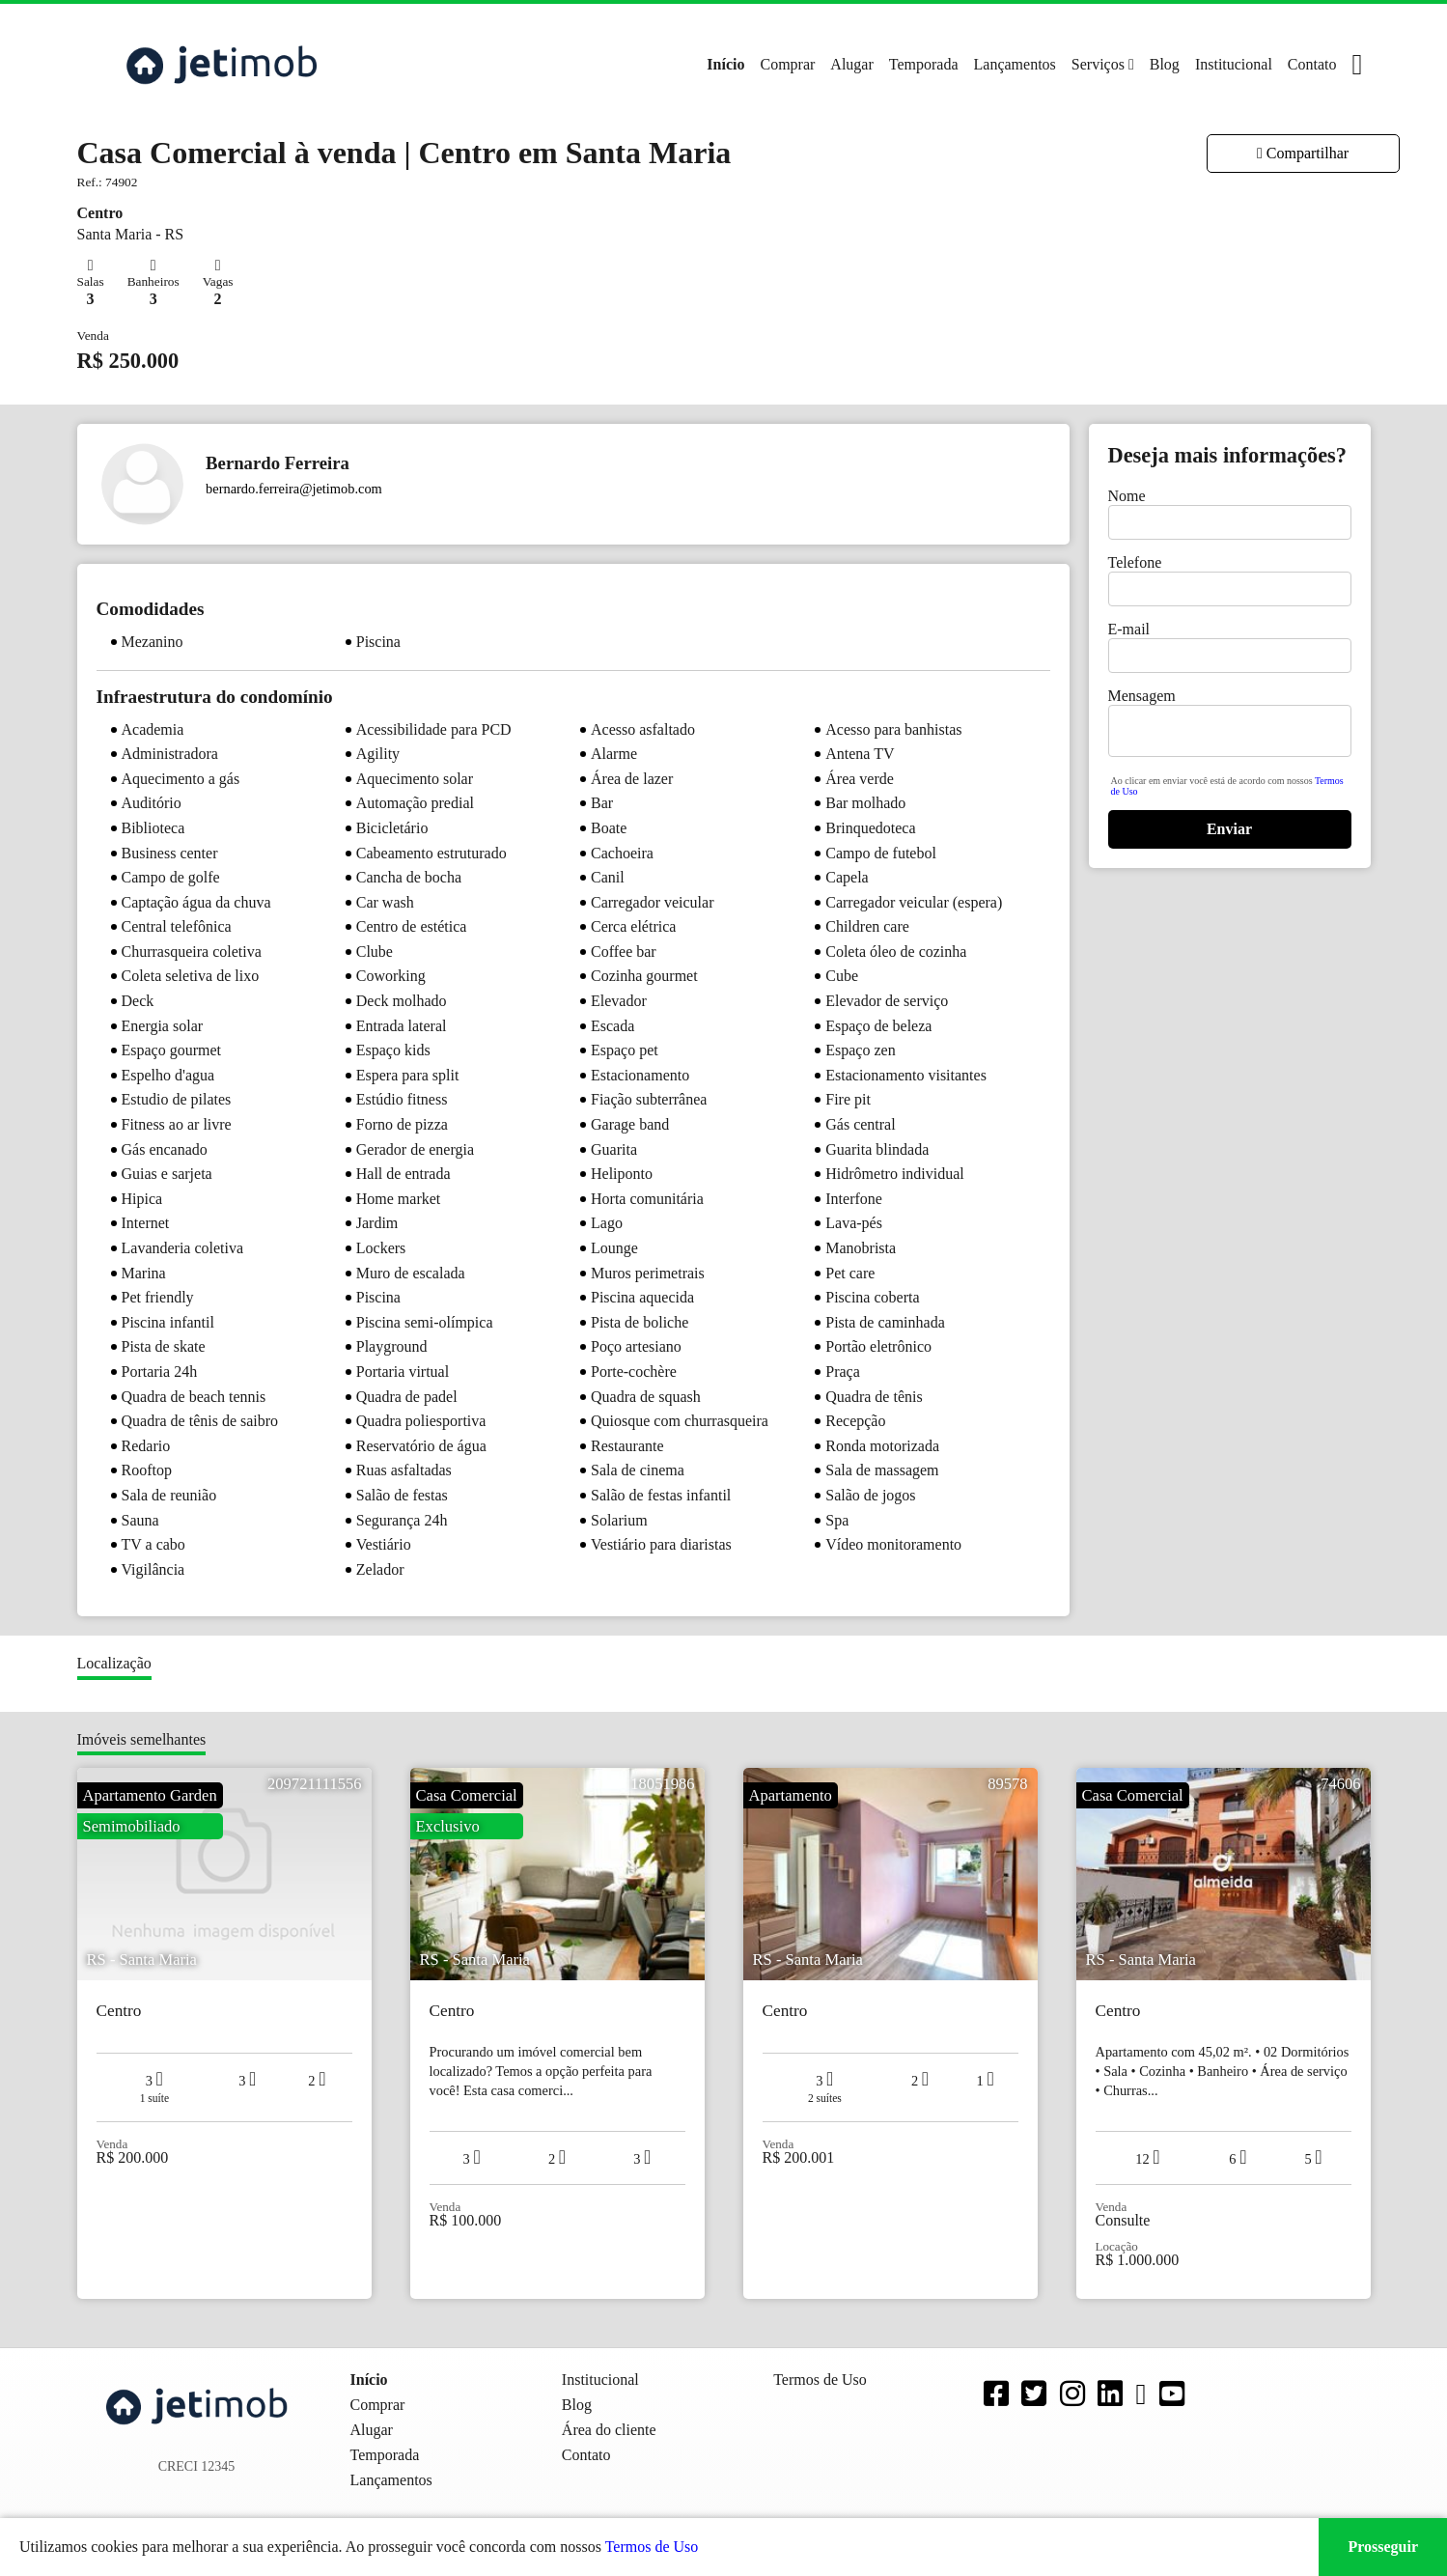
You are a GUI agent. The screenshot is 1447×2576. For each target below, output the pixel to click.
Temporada (924, 64)
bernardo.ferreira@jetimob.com (294, 488)
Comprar (787, 64)
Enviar (1229, 829)
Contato (1312, 64)
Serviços (1098, 64)
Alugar (851, 64)
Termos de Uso (652, 2546)
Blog (1165, 64)
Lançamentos (1015, 64)
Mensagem (1142, 695)
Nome (1127, 496)
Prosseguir (1383, 2546)
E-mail (1129, 629)
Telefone (1135, 562)
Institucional (1233, 64)
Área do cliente (609, 2430)
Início (725, 64)
